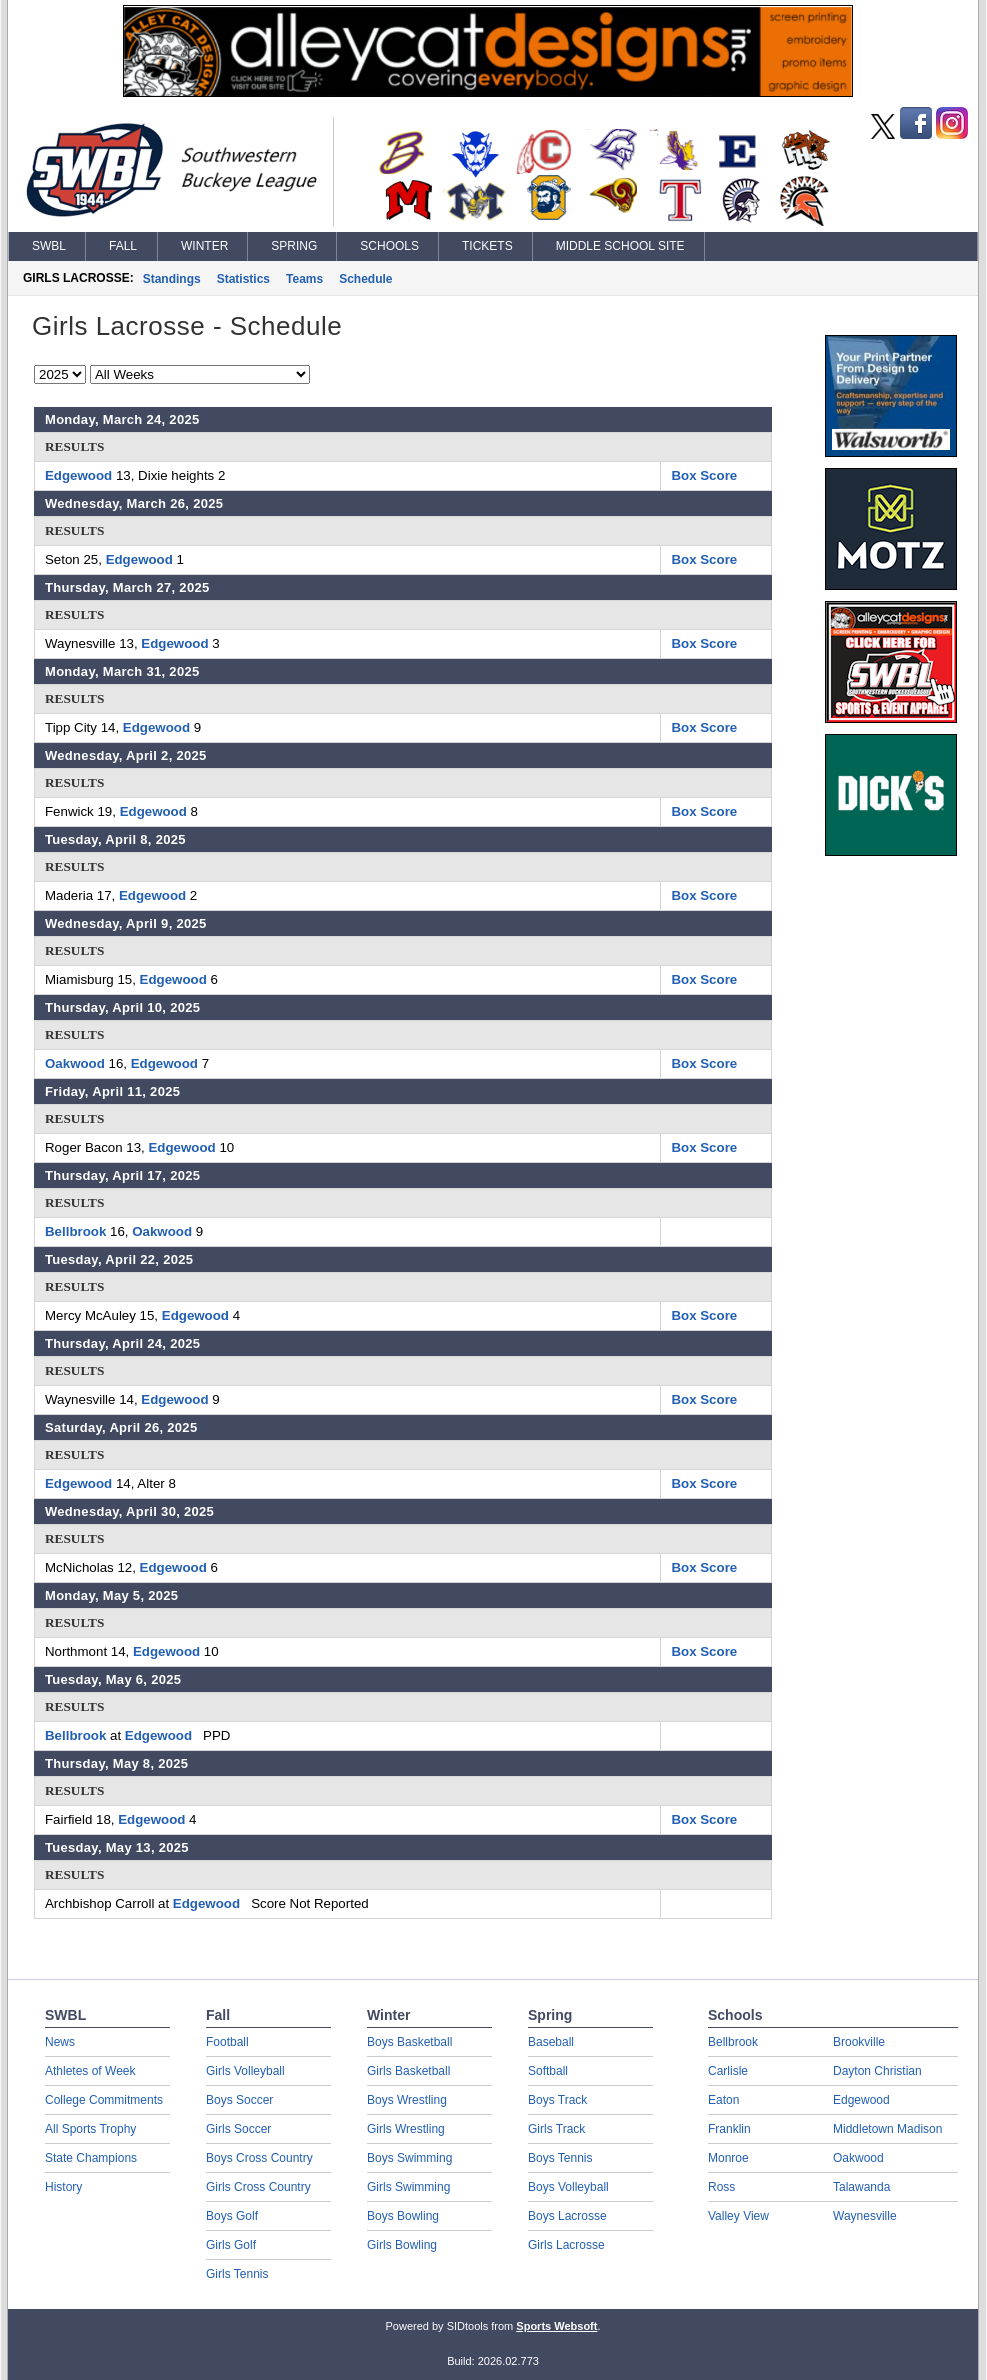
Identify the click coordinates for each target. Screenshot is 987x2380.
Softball (548, 2071)
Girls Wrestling (406, 2129)
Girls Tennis (237, 2274)
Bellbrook (75, 1231)
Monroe (728, 2158)
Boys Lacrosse (567, 2216)
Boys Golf (232, 2216)
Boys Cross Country (259, 2158)
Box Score (704, 475)
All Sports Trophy (90, 2129)
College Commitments (104, 2100)
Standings (172, 279)
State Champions (91, 2158)
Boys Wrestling (407, 2100)
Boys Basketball (409, 2042)
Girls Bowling (402, 2245)
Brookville (859, 2042)
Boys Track (557, 2100)
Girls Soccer (238, 2129)
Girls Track (556, 2129)
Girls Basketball (408, 2071)
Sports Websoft (556, 2326)
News (60, 2042)
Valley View (738, 2216)
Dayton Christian (877, 2071)
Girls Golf (231, 2245)
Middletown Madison (887, 2129)
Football (227, 2042)
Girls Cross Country (258, 2187)
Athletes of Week (90, 2071)
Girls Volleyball (245, 2071)
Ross (721, 2187)
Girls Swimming (408, 2187)
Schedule (365, 279)
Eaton (723, 2100)
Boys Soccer (239, 2100)
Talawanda (861, 2187)
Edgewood (78, 475)
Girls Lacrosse (566, 2245)
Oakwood (75, 1063)
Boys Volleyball (568, 2187)
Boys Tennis (560, 2158)
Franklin (729, 2129)
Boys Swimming (409, 2158)
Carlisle (728, 2071)
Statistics (243, 279)
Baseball (551, 2042)
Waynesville (865, 2216)
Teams (304, 279)
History (63, 2187)
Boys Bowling (403, 2216)
